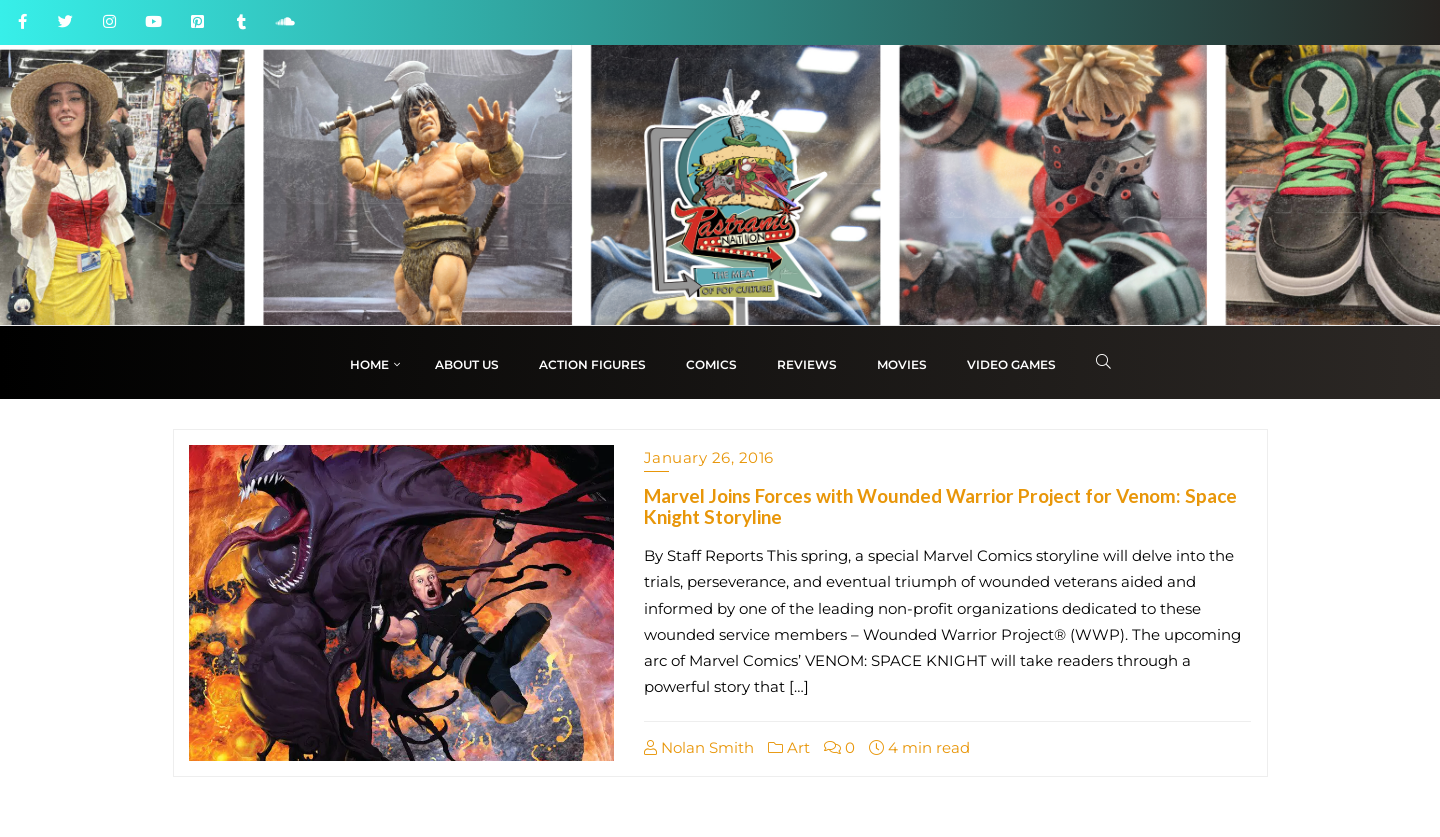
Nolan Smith (699, 747)
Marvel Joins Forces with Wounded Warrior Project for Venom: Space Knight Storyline (940, 506)
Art (789, 747)
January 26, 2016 (709, 457)
